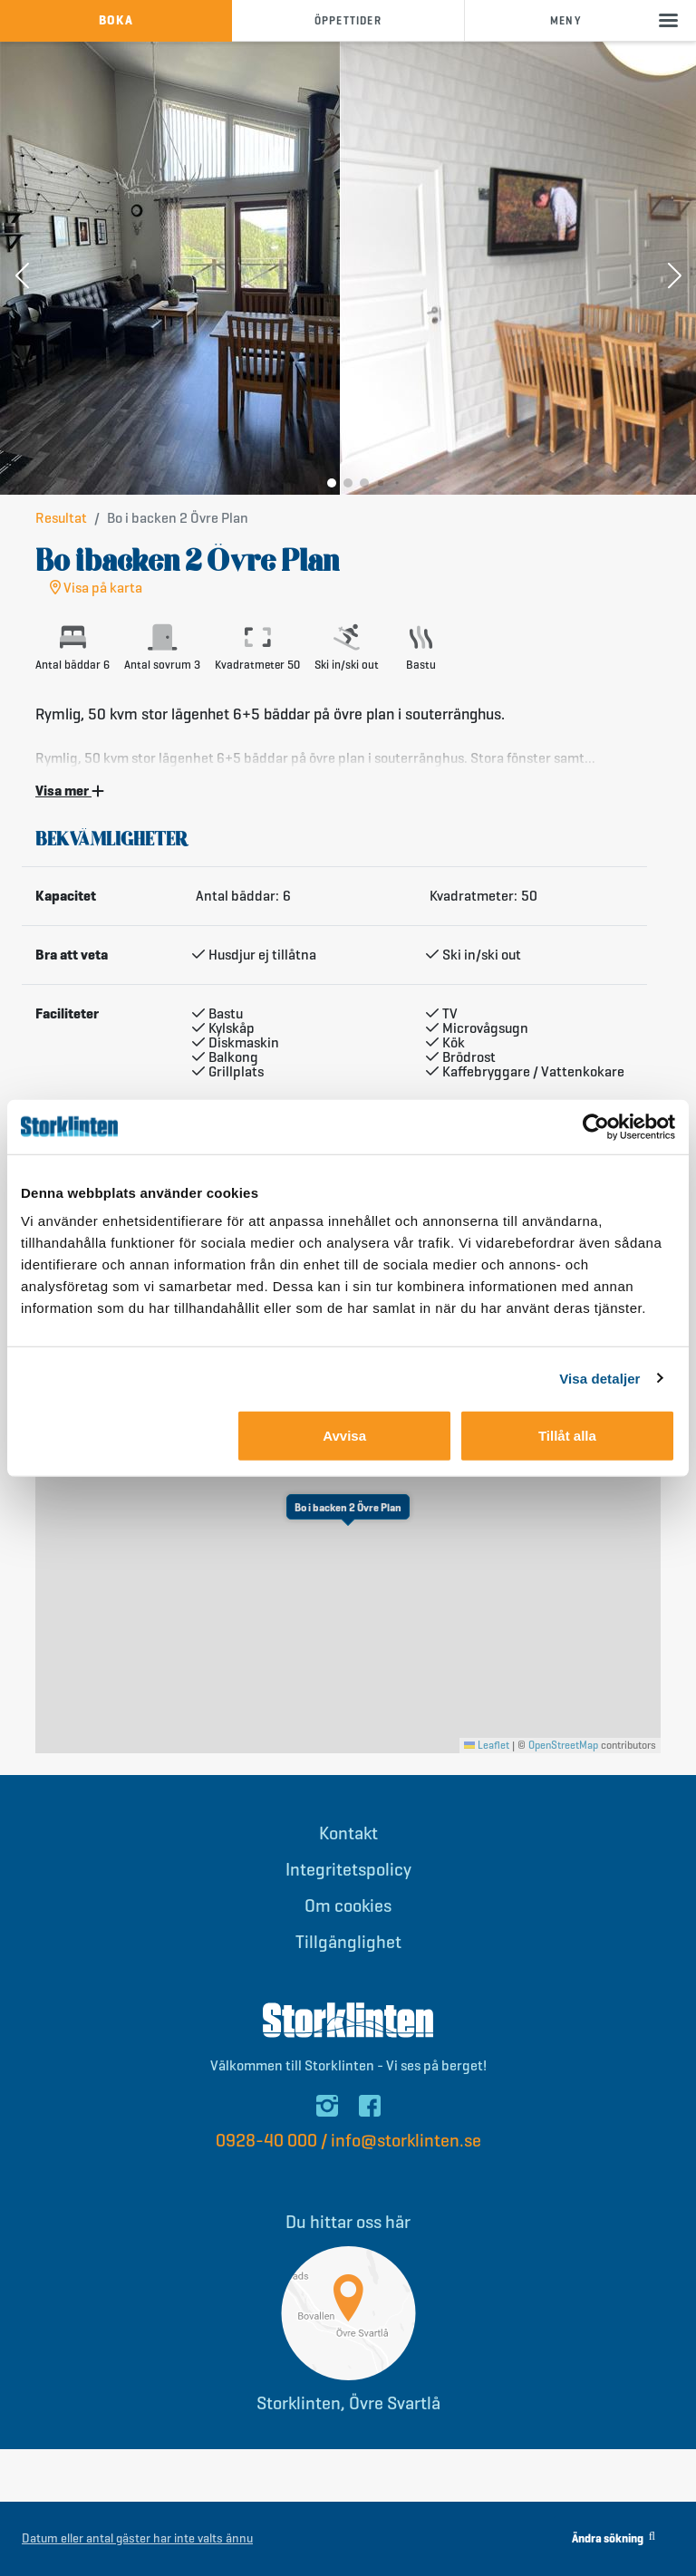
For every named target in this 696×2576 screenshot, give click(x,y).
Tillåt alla (567, 1435)
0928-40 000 (266, 2140)
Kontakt (348, 1833)
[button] (22, 277)
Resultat (61, 517)
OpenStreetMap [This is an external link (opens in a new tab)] (563, 1744)
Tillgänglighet (348, 1942)
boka (116, 20)
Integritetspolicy (348, 1869)
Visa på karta (96, 588)
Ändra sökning (613, 2538)
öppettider (348, 20)
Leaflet (486, 1744)
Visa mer (69, 791)
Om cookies (348, 1906)
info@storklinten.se (406, 2140)
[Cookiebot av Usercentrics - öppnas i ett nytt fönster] (596, 1126)
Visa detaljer (599, 1377)
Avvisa (344, 1435)
